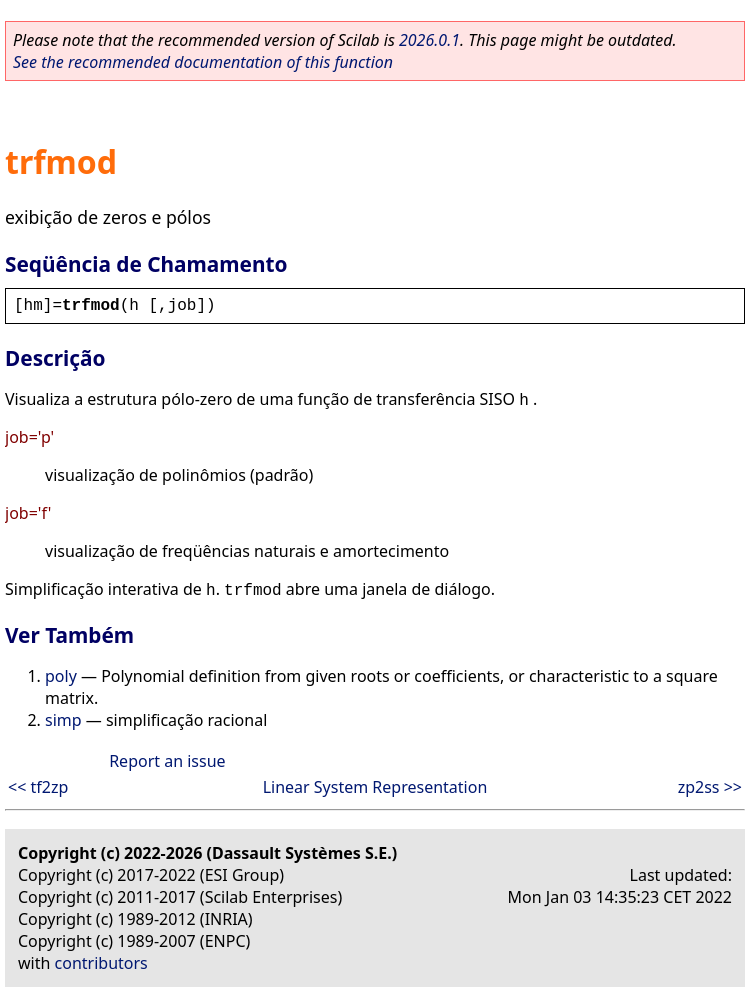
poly (61, 676)
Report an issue (167, 761)
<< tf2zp (38, 787)
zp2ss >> (710, 787)
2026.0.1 (429, 40)
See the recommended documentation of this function (203, 62)
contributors (101, 963)
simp (63, 720)
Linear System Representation (375, 787)
